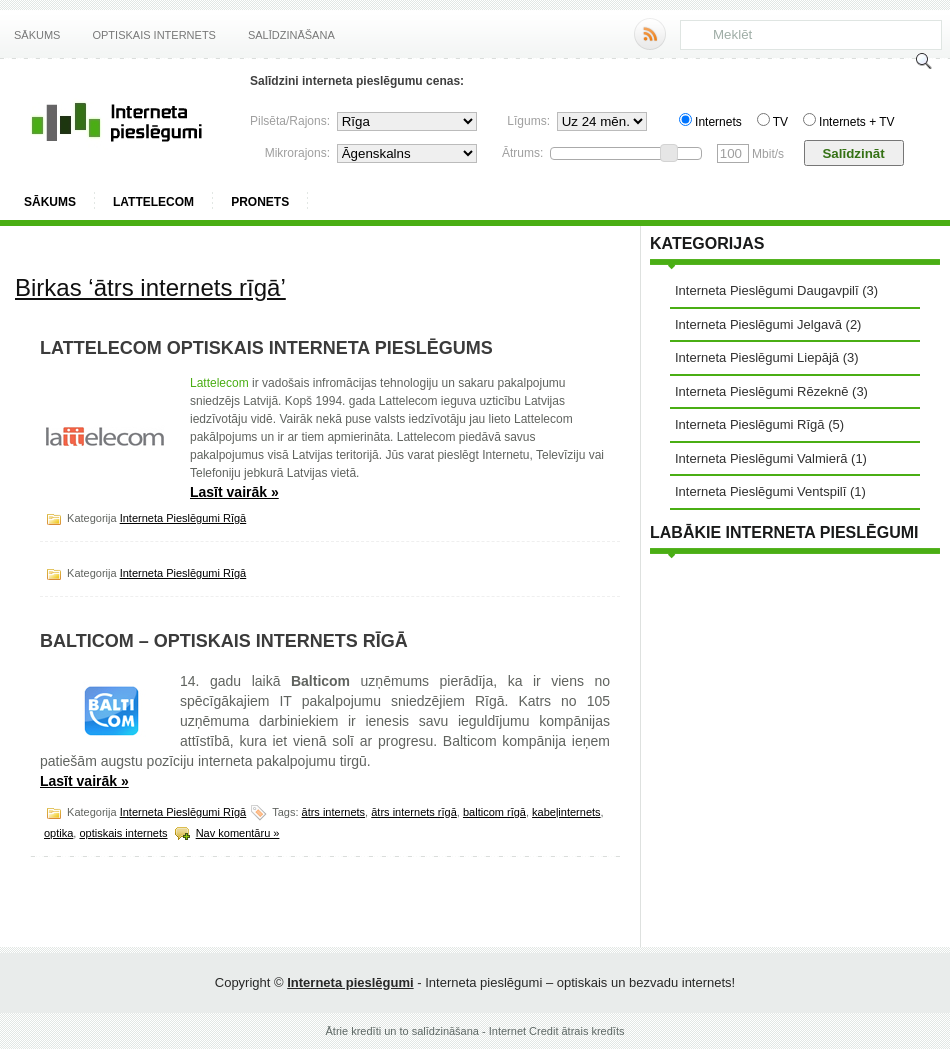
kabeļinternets (566, 812)
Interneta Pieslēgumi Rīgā (183, 518)
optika (58, 833)
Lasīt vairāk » (234, 492)
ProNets (260, 202)
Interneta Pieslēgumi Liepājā (757, 357)
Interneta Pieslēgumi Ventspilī (760, 491)
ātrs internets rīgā (414, 812)
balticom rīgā (494, 812)
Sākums (37, 35)
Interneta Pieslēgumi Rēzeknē (761, 391)
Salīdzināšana (291, 35)
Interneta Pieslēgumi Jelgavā (758, 324)
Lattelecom (153, 202)
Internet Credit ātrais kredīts (557, 1031)
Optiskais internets (153, 35)
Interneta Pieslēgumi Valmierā (761, 458)
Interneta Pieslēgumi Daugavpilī (767, 290)
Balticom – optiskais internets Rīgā (224, 641)
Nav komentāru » (238, 833)
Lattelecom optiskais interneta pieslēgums (266, 348)
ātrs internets (334, 812)
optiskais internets (123, 833)
